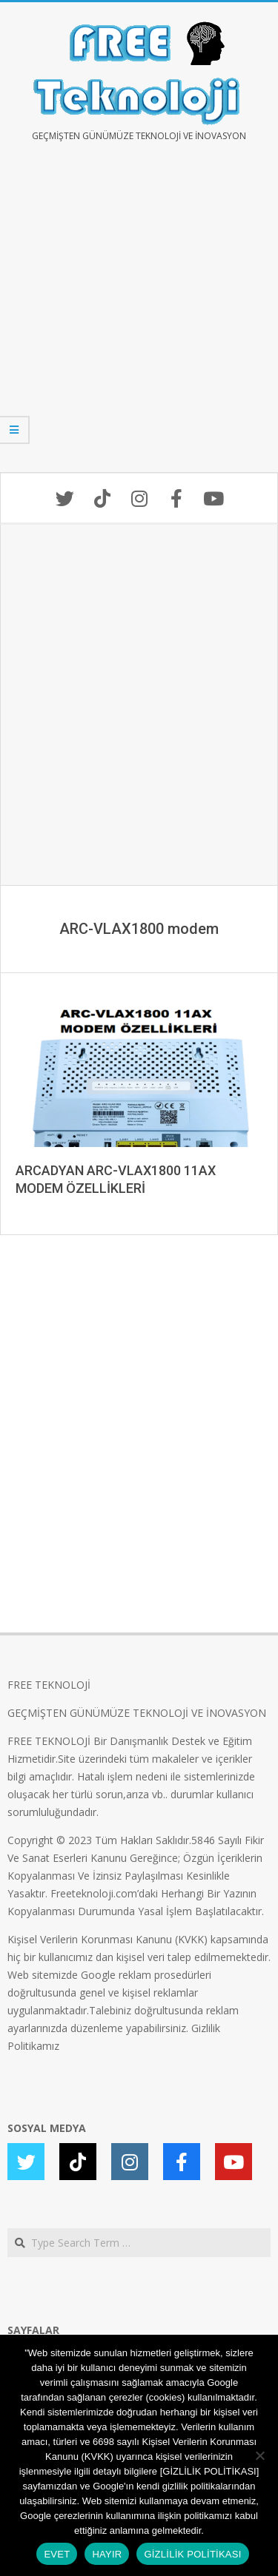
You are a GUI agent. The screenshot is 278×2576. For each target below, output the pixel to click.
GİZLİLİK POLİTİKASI (192, 2554)
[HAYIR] (259, 2455)
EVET (57, 2554)
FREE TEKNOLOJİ (48, 1685)
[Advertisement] (139, 318)
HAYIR (107, 2554)
